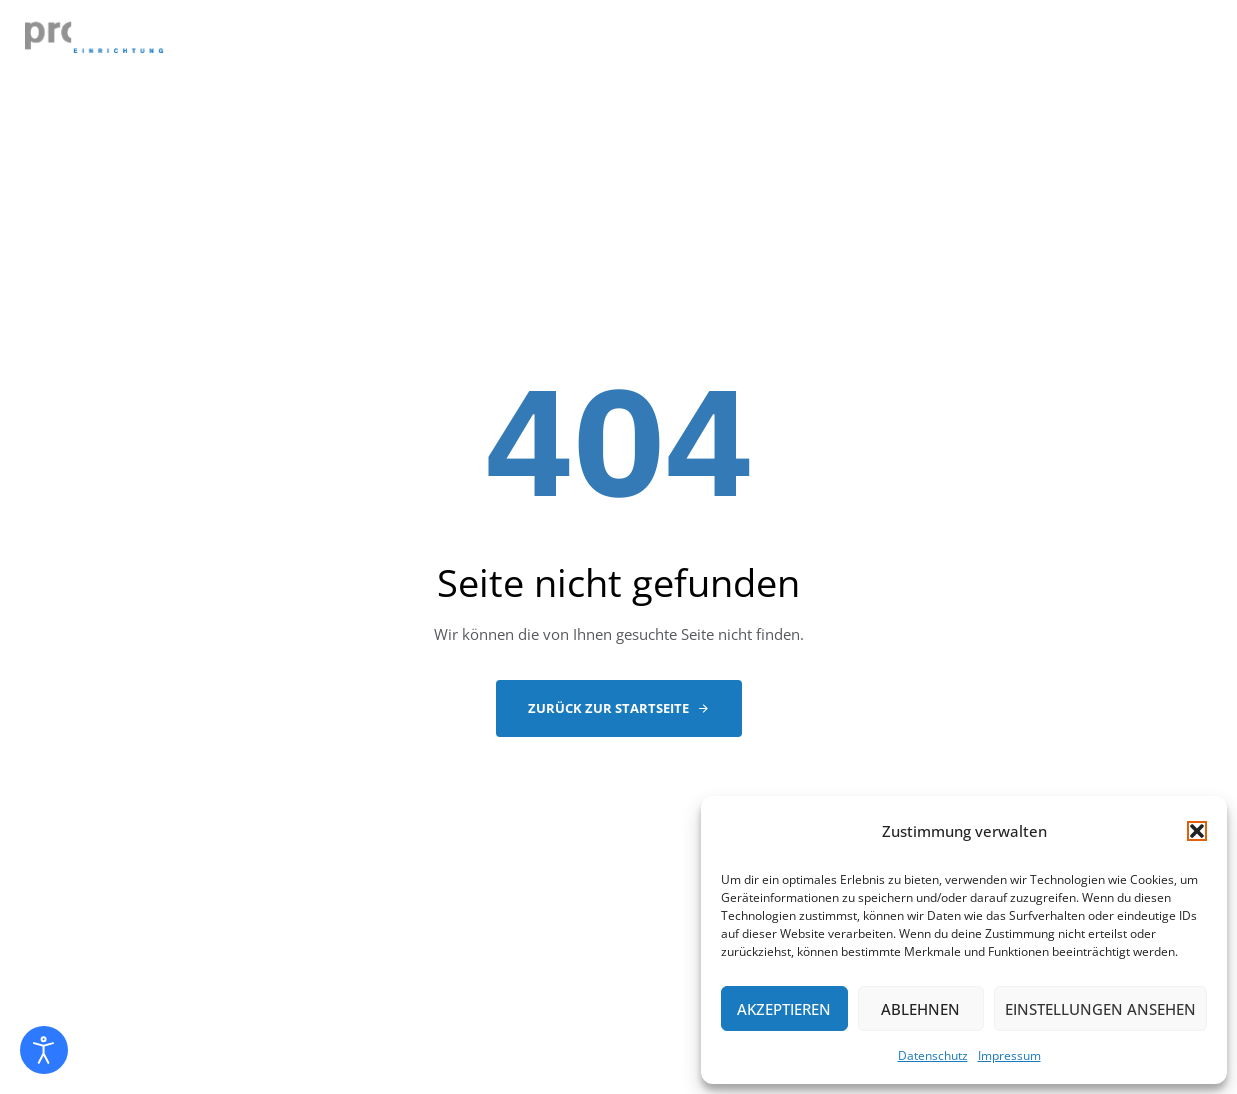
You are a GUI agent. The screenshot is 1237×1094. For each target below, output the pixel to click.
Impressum (1009, 1055)
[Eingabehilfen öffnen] (44, 1050)
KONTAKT (1160, 43)
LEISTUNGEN (569, 43)
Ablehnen (920, 1009)
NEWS (1069, 43)
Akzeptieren (784, 1009)
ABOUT (460, 43)
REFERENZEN (855, 43)
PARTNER (977, 43)
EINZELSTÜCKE (711, 43)
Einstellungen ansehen (1100, 1009)
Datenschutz (933, 1055)
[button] (1197, 831)
